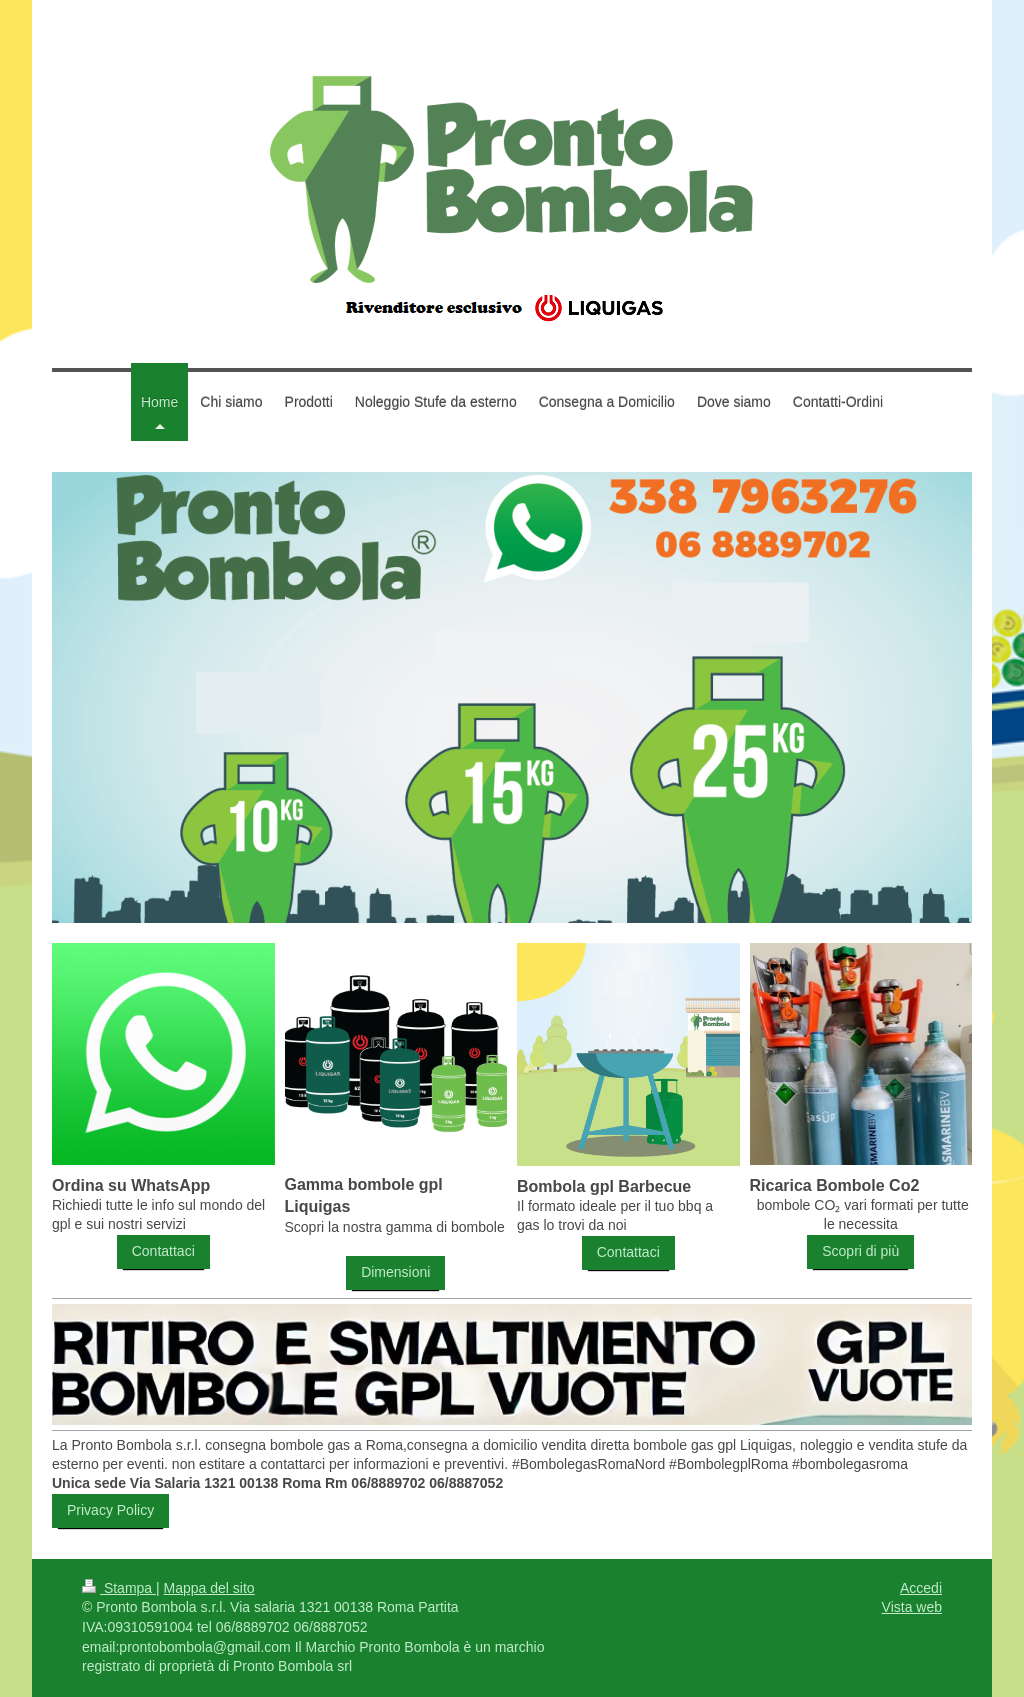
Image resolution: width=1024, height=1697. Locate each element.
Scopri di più (860, 1251)
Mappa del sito (209, 1588)
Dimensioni (395, 1272)
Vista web (912, 1607)
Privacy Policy (110, 1510)
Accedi (921, 1588)
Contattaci (163, 1251)
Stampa (119, 1588)
